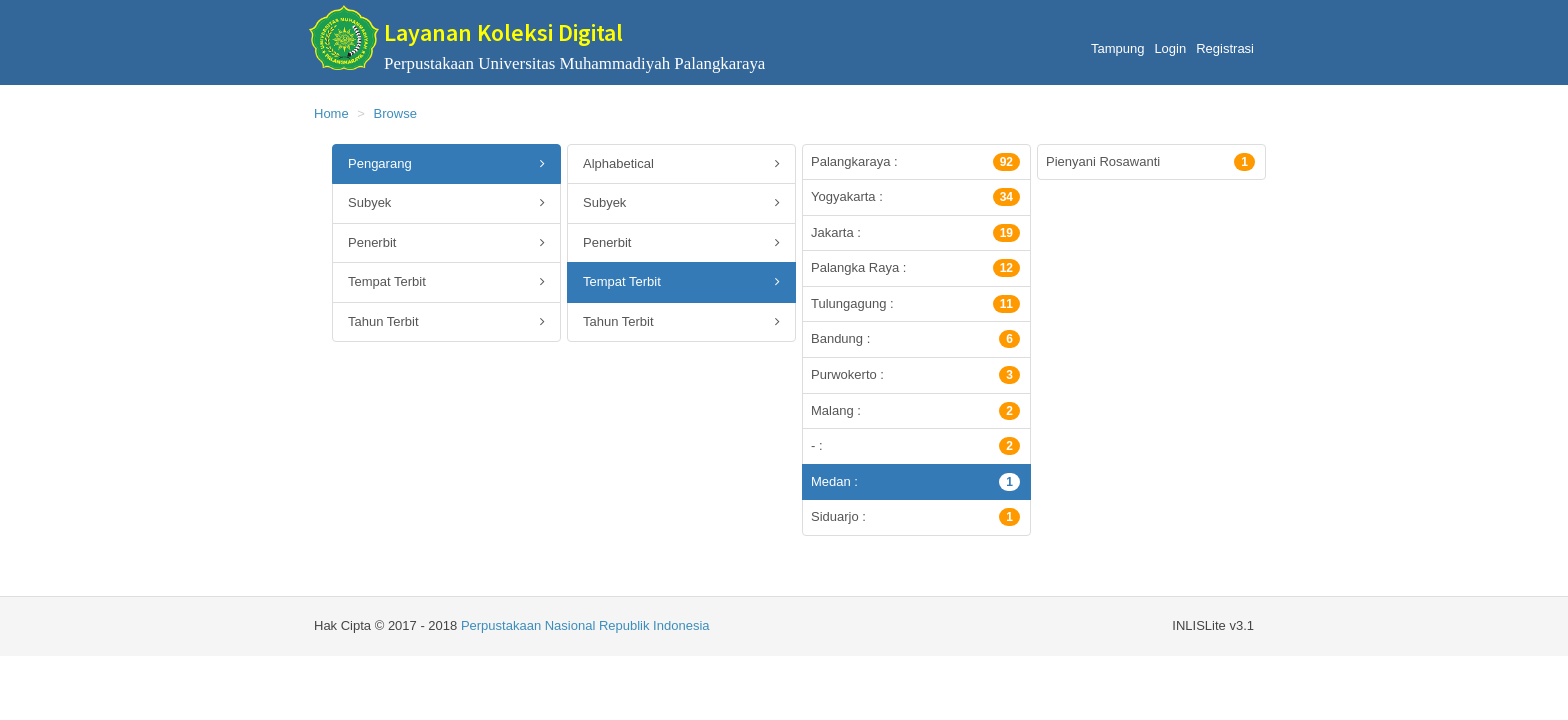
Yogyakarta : (915, 197)
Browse (395, 113)
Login (1170, 48)
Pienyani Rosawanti (1150, 162)
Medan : (915, 482)
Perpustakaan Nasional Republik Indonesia (585, 625)
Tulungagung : (915, 304)
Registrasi (1225, 48)
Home (331, 113)
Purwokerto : (915, 375)
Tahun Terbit (446, 322)
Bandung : (915, 339)
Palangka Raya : (915, 268)
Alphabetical (681, 164)
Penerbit (446, 243)
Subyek (446, 203)
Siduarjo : (915, 517)
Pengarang (446, 164)
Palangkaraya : (915, 162)
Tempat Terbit (446, 282)
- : (915, 446)
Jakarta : (915, 233)
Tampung (1117, 48)
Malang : (915, 411)
